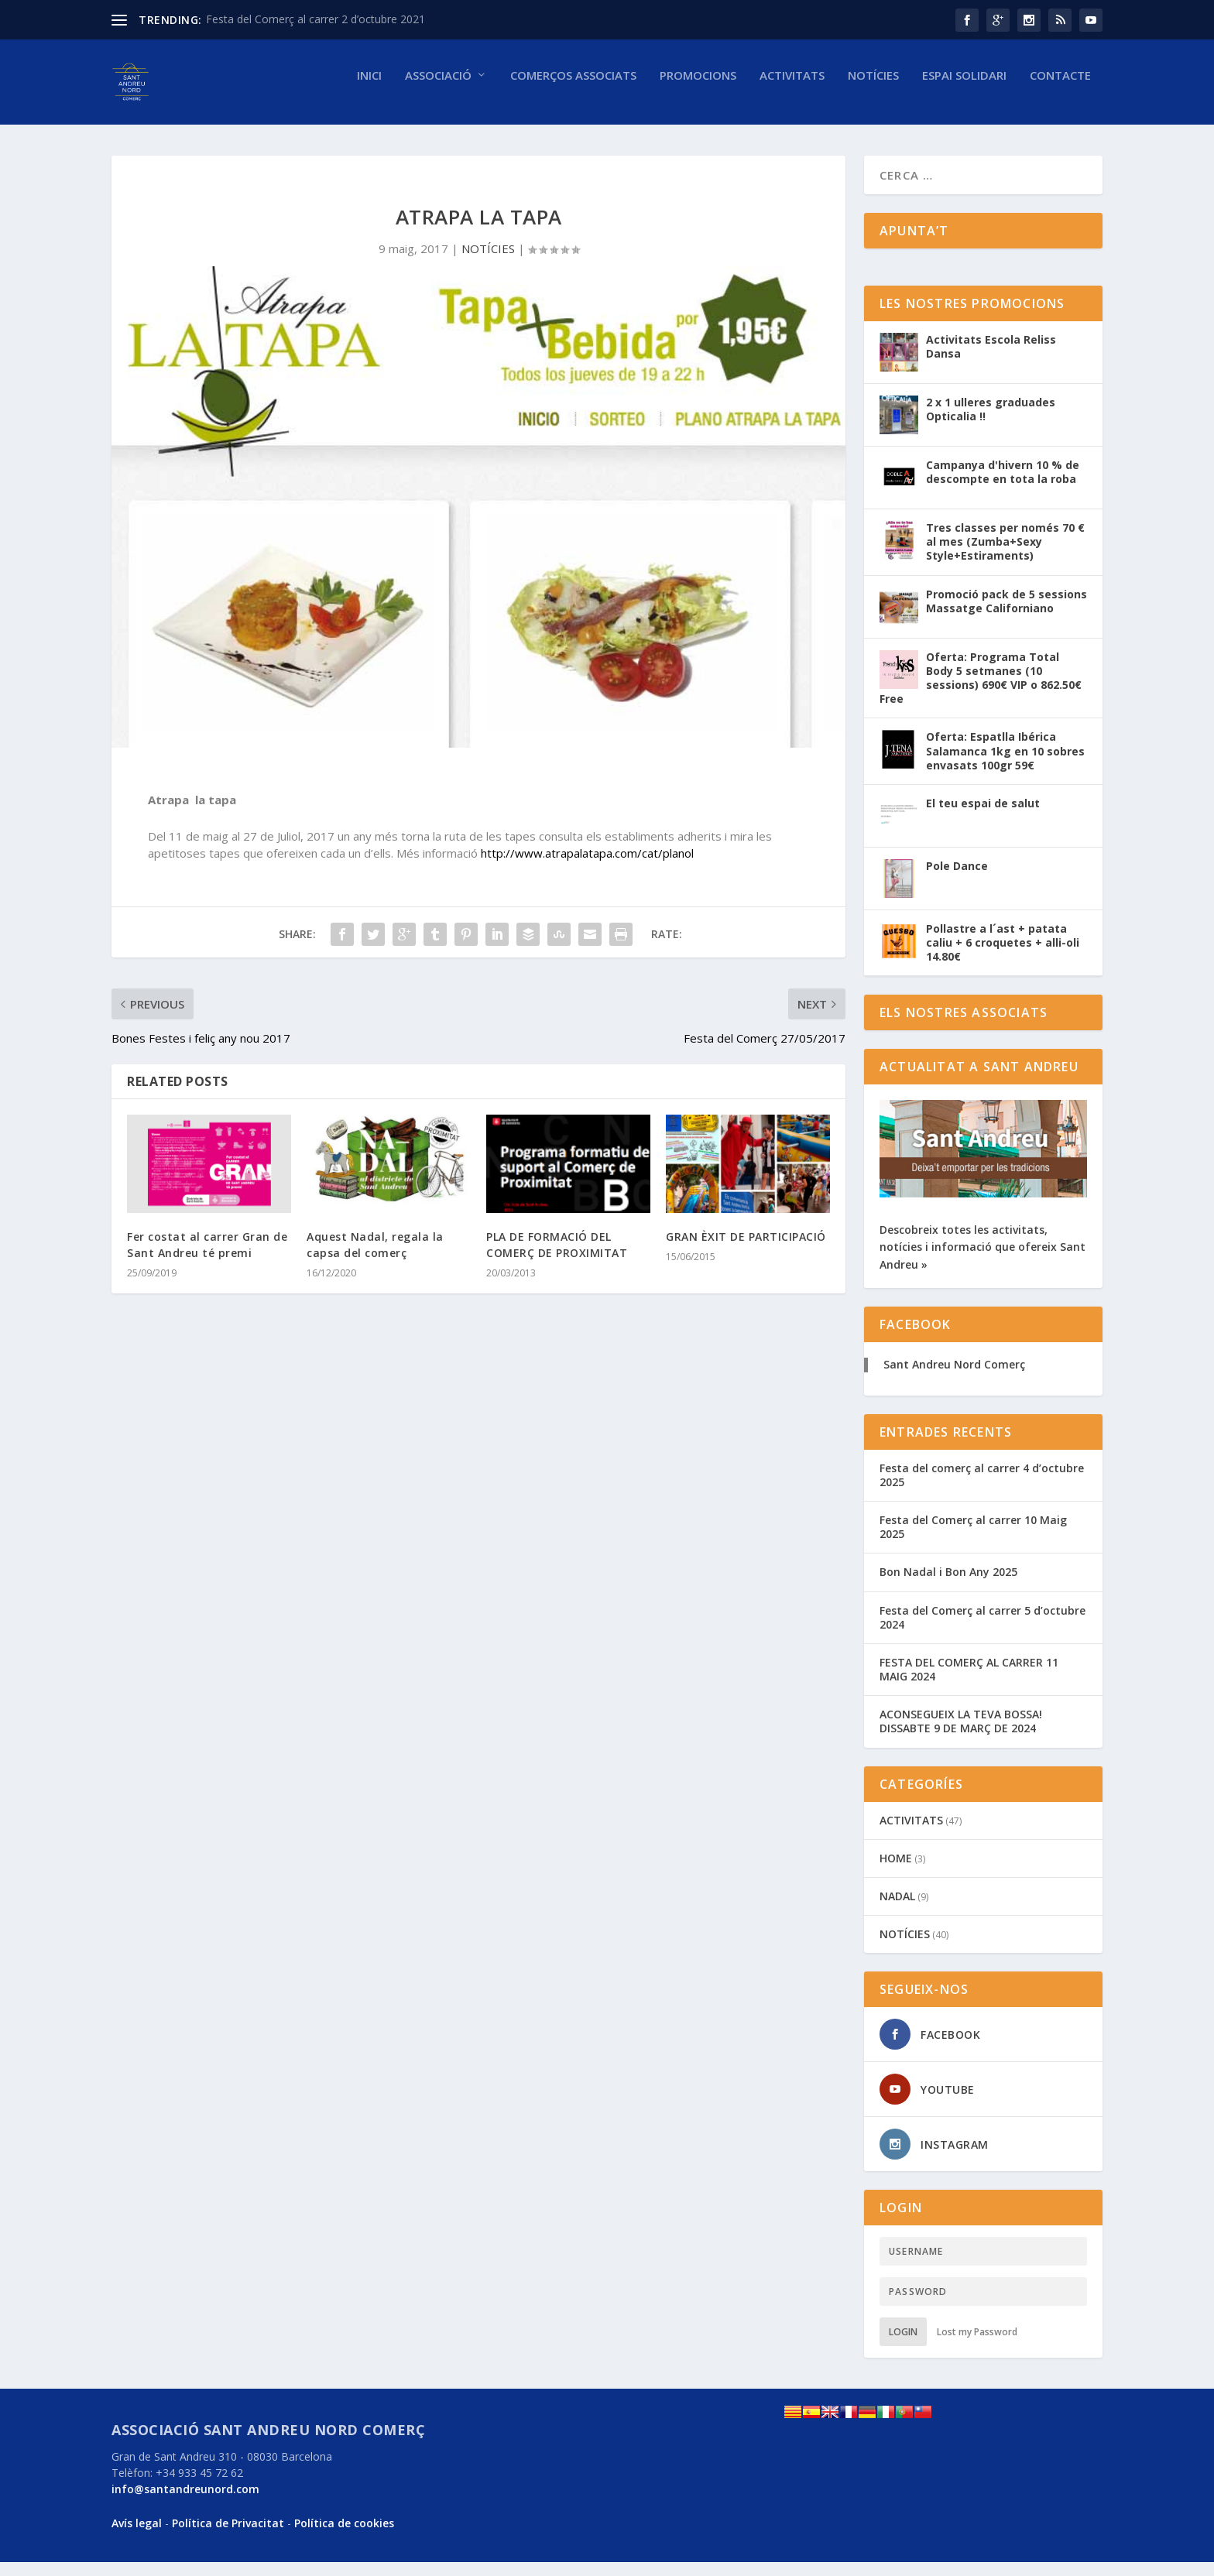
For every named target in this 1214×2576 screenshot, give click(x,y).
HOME (896, 1872)
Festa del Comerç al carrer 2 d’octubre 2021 (315, 19)
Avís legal (136, 2537)
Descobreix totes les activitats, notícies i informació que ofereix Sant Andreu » (982, 1261)
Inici (369, 89)
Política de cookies (344, 2537)
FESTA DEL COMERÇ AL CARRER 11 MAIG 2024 (969, 1683)
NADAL (897, 1910)
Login (903, 2345)
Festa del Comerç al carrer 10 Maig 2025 (973, 1540)
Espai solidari (964, 89)
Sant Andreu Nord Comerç (954, 1378)
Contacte (1060, 89)
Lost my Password (977, 2345)
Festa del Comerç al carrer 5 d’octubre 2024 (982, 1630)
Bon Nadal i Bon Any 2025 (948, 1585)
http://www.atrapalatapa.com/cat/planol (587, 867)
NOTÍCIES (873, 89)
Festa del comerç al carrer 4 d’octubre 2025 (982, 1489)
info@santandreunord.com (185, 2503)
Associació (438, 89)
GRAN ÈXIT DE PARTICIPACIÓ (746, 1250)
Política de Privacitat (228, 2537)
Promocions (698, 89)
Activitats (792, 89)
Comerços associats (573, 89)
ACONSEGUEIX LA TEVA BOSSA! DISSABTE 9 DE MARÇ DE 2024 (961, 1735)
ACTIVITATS (911, 1834)
